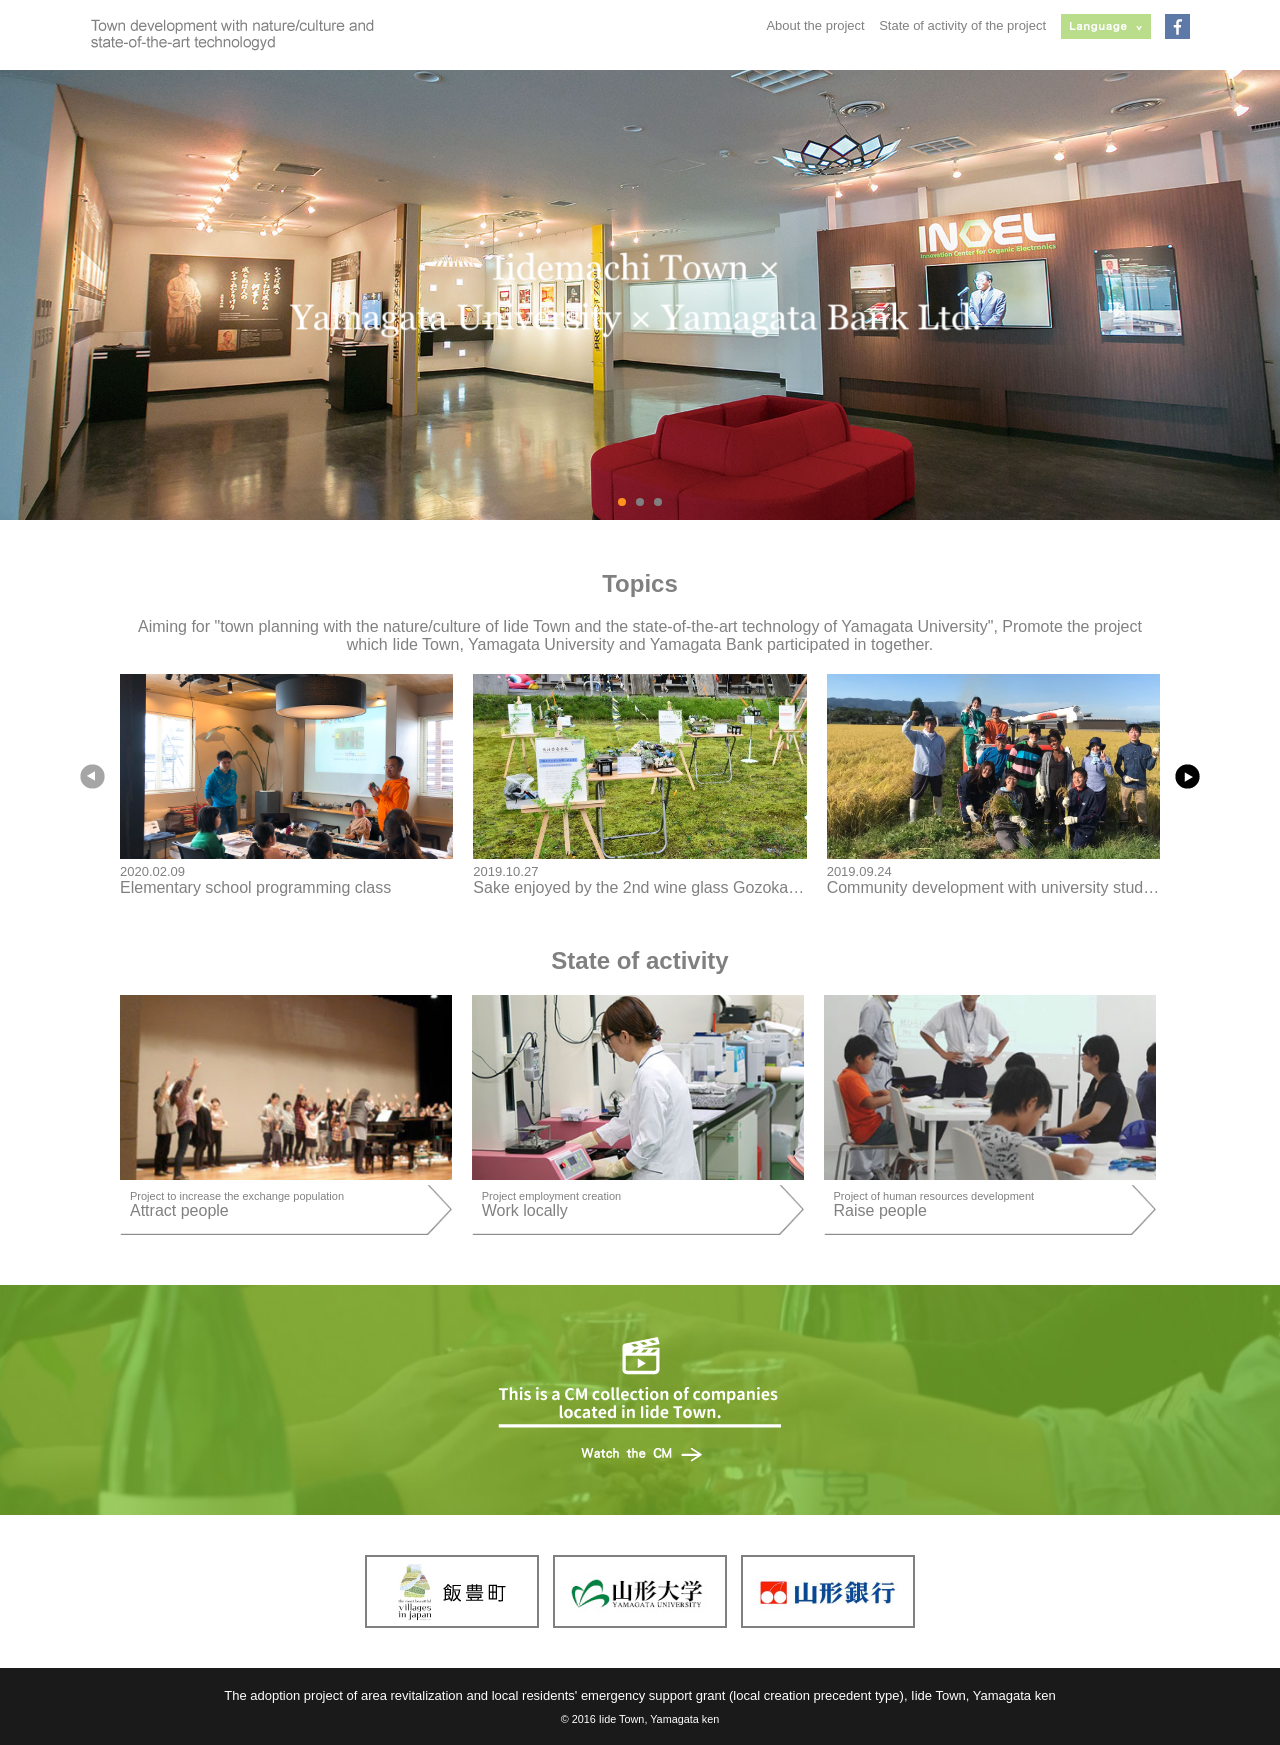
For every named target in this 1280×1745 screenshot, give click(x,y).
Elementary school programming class (255, 887)
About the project (815, 25)
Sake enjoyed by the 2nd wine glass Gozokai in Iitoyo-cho (677, 887)
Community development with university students (1000, 887)
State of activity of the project (962, 25)
